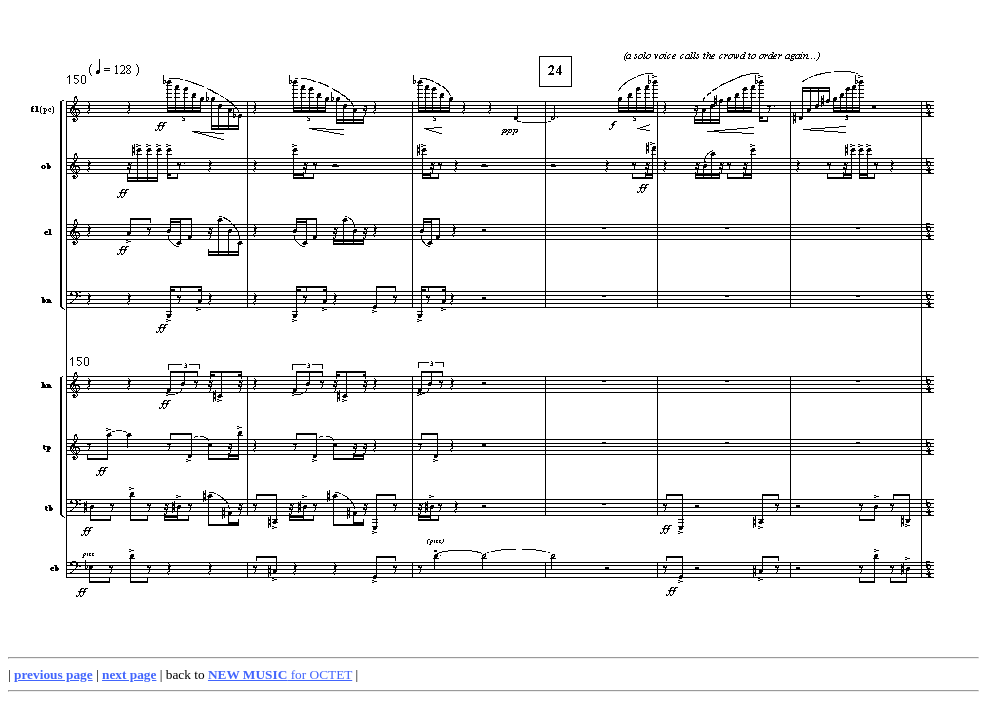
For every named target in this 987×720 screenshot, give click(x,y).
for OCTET (280, 674)
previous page (53, 674)
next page (129, 674)
